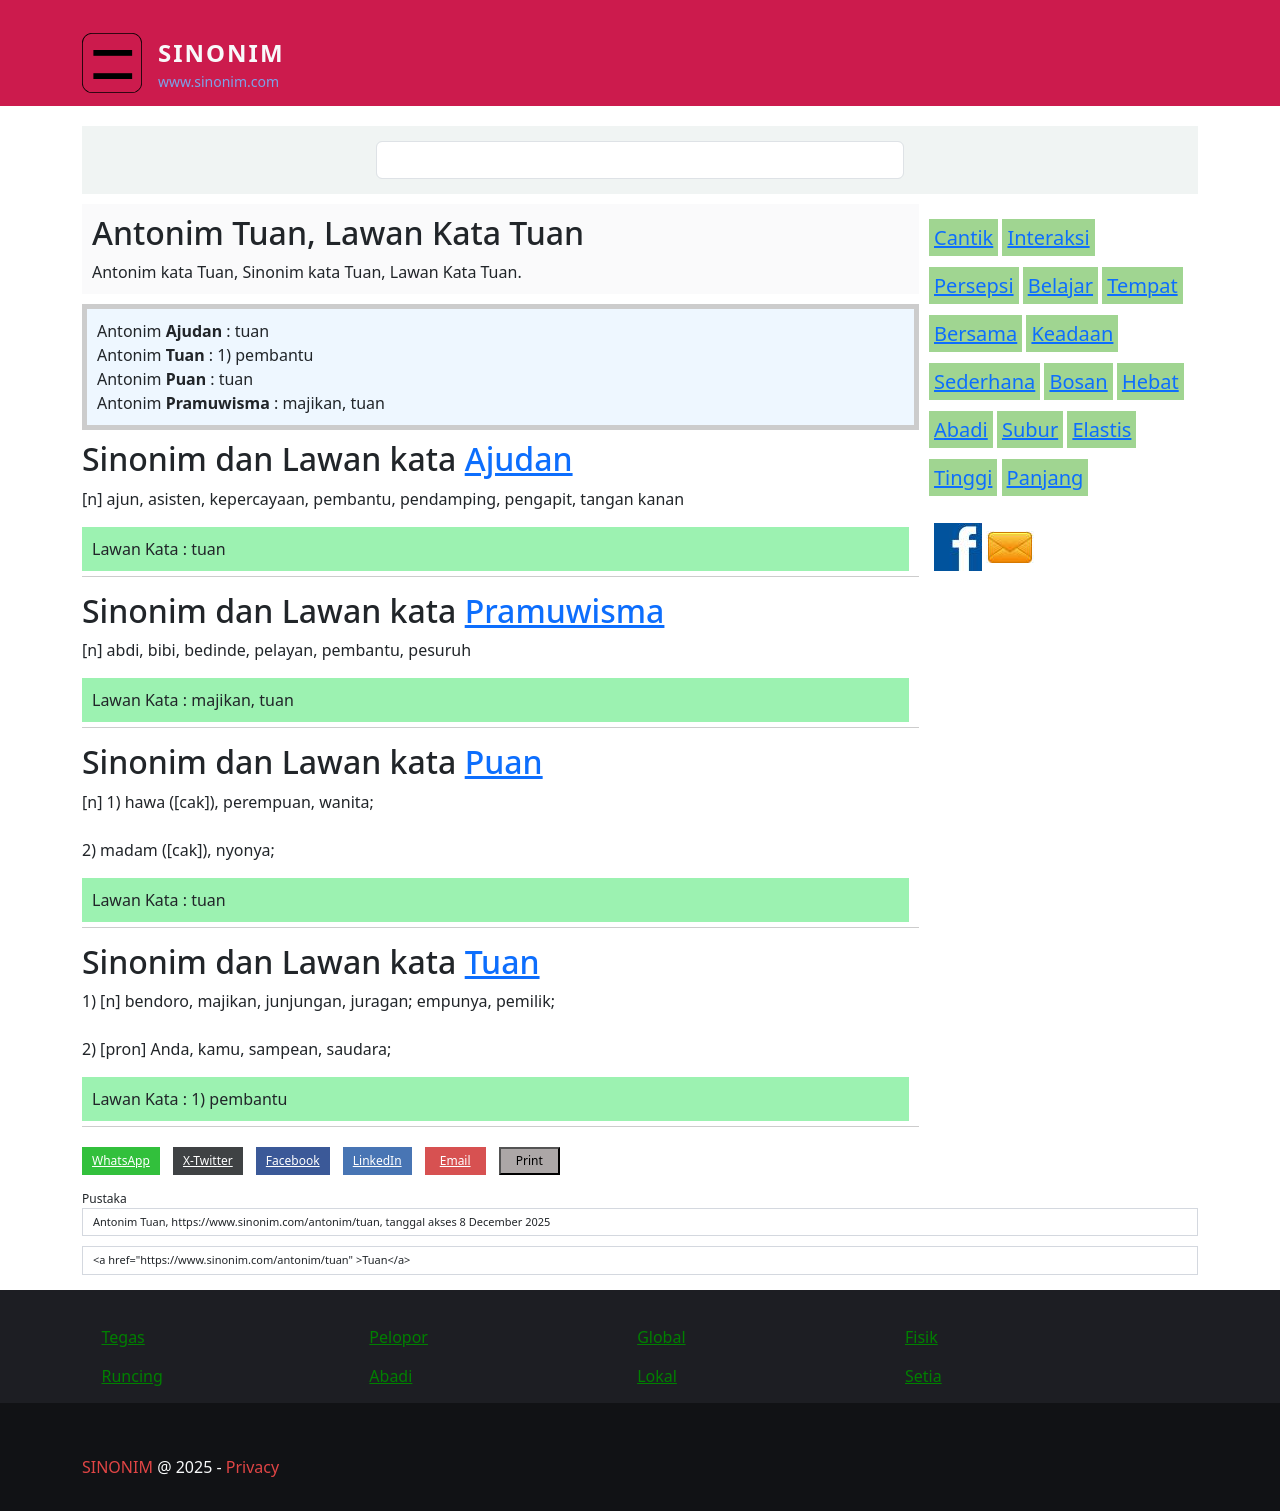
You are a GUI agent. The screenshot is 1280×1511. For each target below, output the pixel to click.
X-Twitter (208, 1160)
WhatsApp (121, 1160)
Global (661, 1337)
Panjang (1045, 477)
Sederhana (984, 381)
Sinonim (221, 52)
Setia (923, 1376)
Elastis (1101, 429)
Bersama (975, 333)
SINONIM (117, 1467)
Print (529, 1160)
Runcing (132, 1376)
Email (455, 1160)
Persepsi (974, 285)
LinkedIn (377, 1160)
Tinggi (963, 477)
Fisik (921, 1337)
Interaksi (1048, 237)
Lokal (657, 1376)
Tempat (1142, 285)
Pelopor (398, 1337)
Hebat (1150, 381)
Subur (1030, 429)
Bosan (1078, 381)
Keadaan (1072, 333)
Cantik (963, 237)
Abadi (961, 429)
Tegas (123, 1337)
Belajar (1060, 285)
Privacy (252, 1467)
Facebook (293, 1160)
